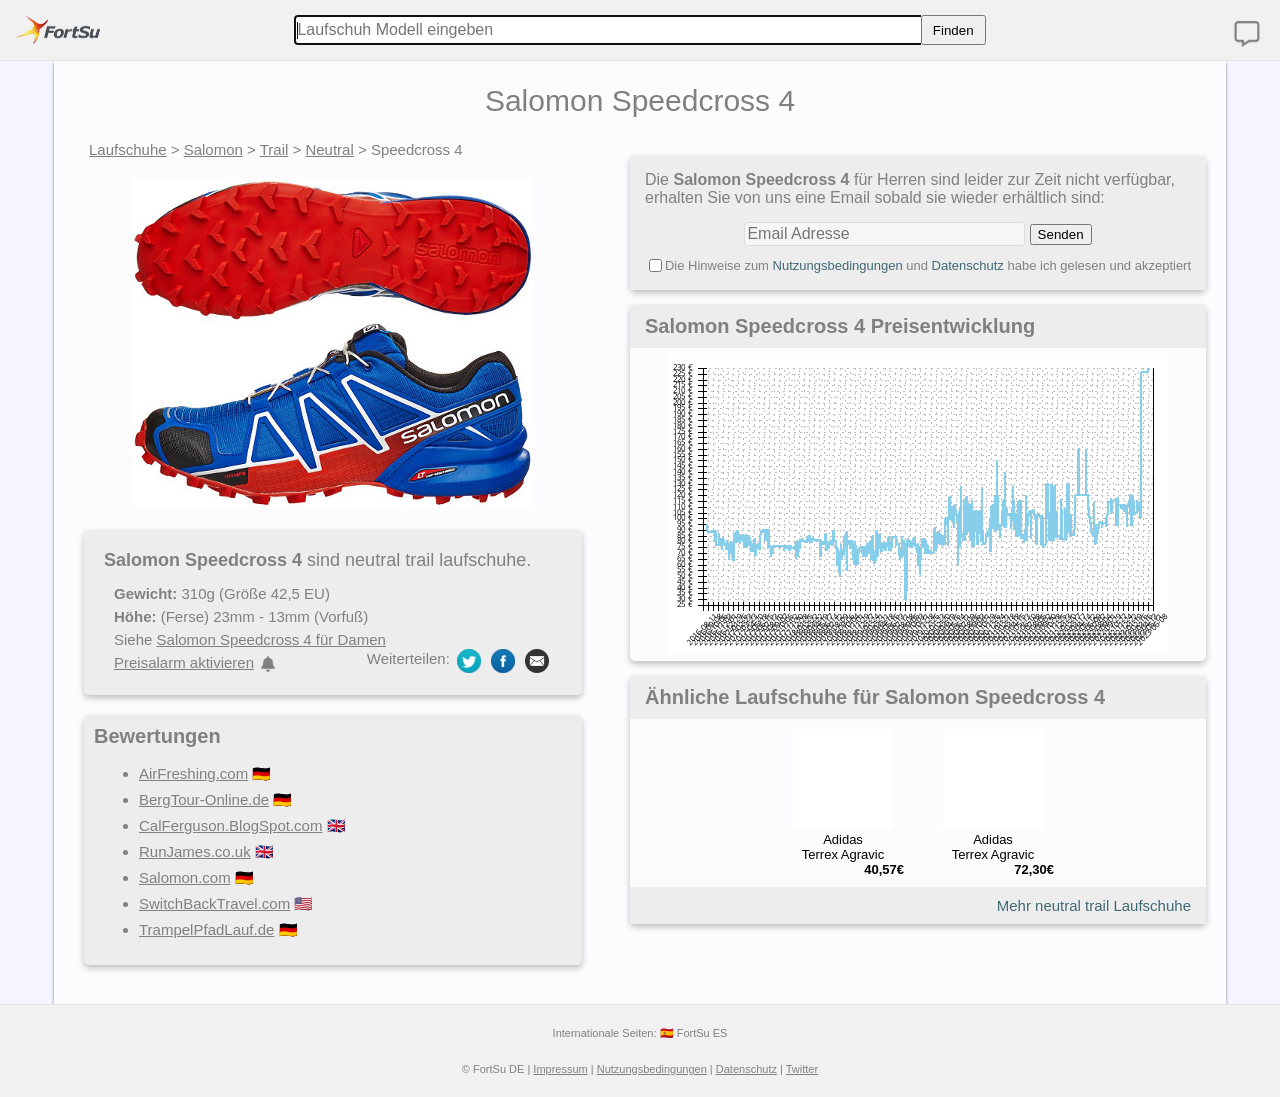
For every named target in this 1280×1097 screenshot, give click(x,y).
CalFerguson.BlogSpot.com (230, 825)
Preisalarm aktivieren (184, 662)
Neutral (329, 149)
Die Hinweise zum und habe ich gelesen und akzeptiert (928, 265)
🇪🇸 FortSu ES (694, 1033)
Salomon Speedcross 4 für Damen (271, 639)
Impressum (560, 1069)
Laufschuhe (128, 149)
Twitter (802, 1069)
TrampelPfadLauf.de (206, 929)
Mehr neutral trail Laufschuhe (1094, 905)
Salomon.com (185, 877)
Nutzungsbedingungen (838, 265)
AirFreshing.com (193, 773)
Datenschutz (968, 265)
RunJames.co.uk (195, 851)
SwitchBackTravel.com (214, 903)
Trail (274, 149)
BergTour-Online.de (204, 799)
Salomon (213, 149)
